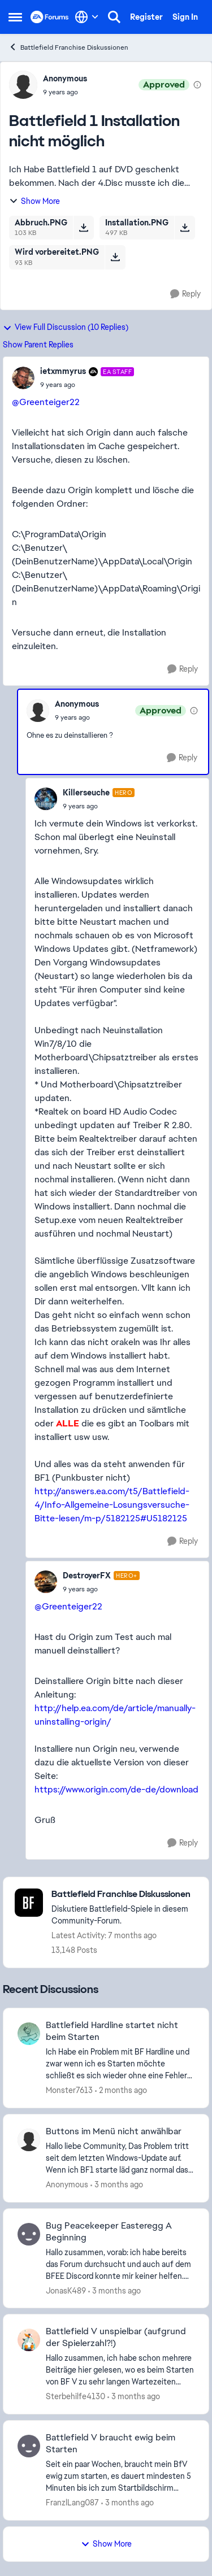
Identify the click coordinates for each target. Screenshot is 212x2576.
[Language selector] (86, 17)
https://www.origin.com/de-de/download (116, 1789)
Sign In (185, 17)
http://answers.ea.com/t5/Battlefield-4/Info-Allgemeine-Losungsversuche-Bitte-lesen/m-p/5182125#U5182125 (111, 1504)
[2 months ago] (121, 2090)
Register (146, 17)
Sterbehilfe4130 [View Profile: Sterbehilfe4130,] (75, 2396)
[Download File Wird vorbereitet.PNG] (115, 257)
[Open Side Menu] (15, 16)
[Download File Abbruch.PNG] (83, 228)
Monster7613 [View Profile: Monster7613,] (69, 2090)
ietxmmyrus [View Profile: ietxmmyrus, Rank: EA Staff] (63, 371)
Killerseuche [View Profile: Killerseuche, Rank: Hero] (86, 792)
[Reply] (185, 294)
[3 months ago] (116, 2185)
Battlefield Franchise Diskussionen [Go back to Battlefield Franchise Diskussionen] (68, 47)
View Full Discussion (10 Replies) (65, 327)
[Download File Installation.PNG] (184, 228)
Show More (34, 201)
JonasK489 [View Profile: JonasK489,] (66, 2290)
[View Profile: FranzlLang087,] (29, 2446)
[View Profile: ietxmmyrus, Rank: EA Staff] (23, 378)
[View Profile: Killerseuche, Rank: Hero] (45, 798)
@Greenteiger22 (46, 402)
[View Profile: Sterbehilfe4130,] (29, 2340)
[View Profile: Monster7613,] (29, 2033)
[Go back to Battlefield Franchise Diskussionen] (124, 1894)
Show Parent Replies (38, 345)
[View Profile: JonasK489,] (29, 2234)
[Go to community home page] (50, 17)
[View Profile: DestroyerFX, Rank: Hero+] (45, 1581)
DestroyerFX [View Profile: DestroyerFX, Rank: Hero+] (87, 1575)
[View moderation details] (197, 84)
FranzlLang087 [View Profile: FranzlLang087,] (72, 2502)
